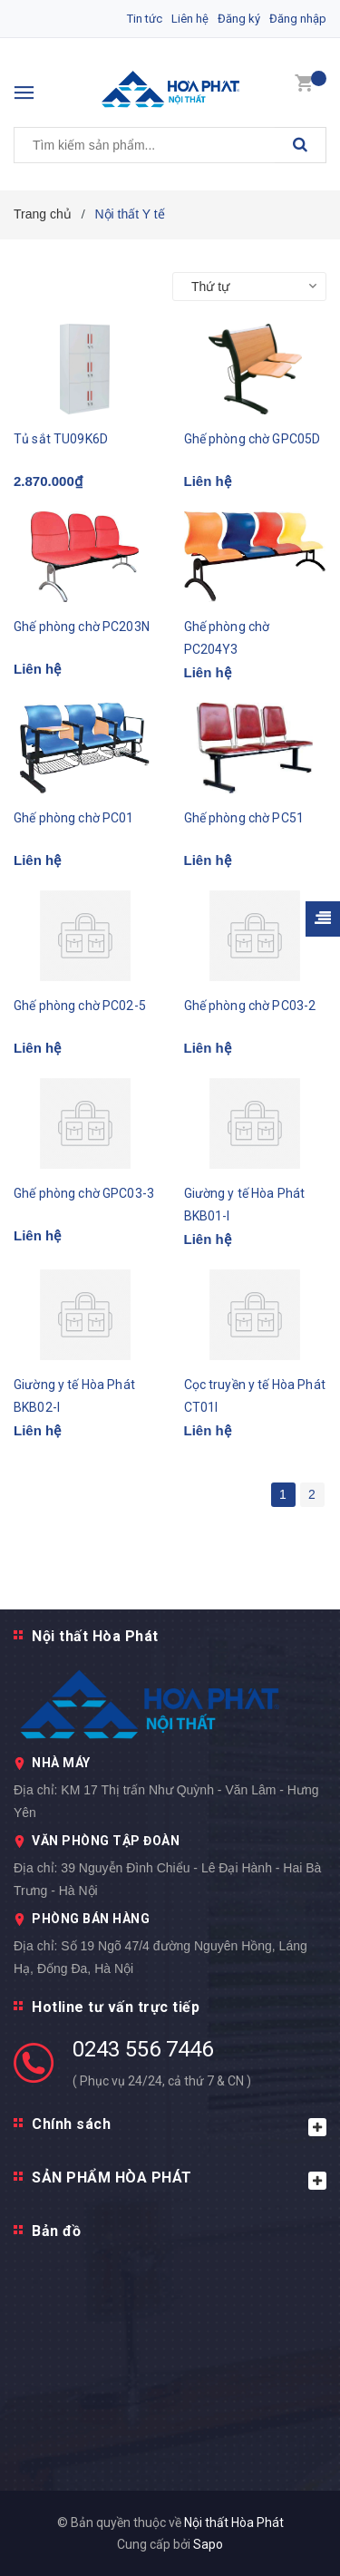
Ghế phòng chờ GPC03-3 (84, 1193)
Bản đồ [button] (56, 2231)
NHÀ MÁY (61, 1762)
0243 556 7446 (143, 2049)
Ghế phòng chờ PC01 (74, 818)
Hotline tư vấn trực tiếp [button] (115, 2007)
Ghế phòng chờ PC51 (244, 818)
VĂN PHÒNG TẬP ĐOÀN (106, 1840)
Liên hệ (190, 18)
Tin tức (144, 18)
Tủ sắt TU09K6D (61, 439)
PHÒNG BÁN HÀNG (91, 1918)
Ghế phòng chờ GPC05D (252, 439)
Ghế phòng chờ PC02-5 (80, 1005)
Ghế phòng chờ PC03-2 (250, 1005)
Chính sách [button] (179, 2125)
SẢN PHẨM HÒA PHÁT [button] (179, 2179)
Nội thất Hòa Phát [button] (95, 1636)
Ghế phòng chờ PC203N (82, 626)
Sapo (208, 2544)
